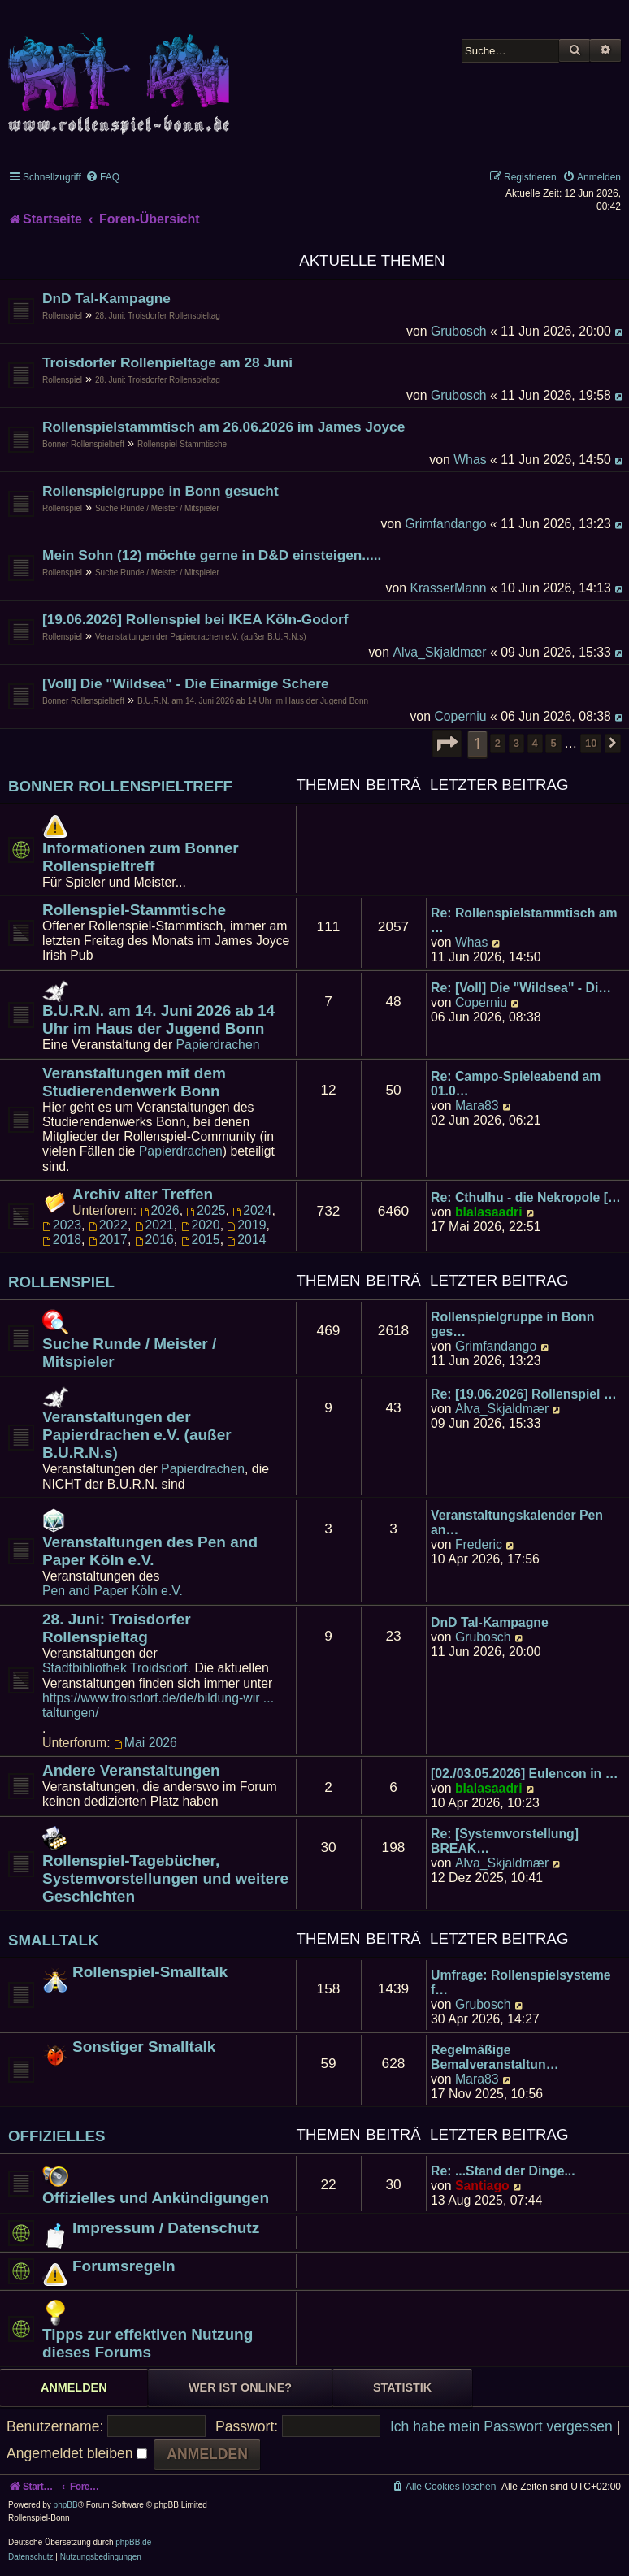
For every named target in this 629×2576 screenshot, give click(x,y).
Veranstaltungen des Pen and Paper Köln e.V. (150, 1550)
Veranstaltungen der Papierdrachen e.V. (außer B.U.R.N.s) (200, 636)
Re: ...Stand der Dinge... (503, 2171)
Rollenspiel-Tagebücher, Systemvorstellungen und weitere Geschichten (165, 1878)
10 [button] (590, 743)
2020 (200, 1225)
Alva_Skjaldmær (439, 652)
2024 (251, 1210)
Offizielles (57, 2135)
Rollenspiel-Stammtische (182, 444)
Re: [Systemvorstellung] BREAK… (505, 1841)
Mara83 (477, 1105)
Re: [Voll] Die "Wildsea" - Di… (521, 988)
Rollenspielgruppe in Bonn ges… (512, 1324)
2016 (154, 1240)
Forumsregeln (124, 2266)
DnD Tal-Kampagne (106, 298)
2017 (108, 1240)
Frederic (478, 1544)
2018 (61, 1240)
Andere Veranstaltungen (131, 1770)
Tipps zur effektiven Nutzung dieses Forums (147, 2343)
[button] (447, 743)
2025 (205, 1210)
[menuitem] (102, 177)
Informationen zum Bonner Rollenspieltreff (140, 856)
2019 (246, 1225)
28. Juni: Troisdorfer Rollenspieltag (157, 315)
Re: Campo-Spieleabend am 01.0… (516, 1083)
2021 (154, 1225)
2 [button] (498, 743)
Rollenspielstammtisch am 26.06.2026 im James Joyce (223, 426)
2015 (200, 1240)
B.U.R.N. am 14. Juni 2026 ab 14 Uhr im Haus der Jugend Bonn (252, 700)
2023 (61, 1225)
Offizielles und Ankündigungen (155, 2197)
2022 (108, 1225)
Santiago (482, 2185)
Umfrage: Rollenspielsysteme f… (521, 1982)
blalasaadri (489, 1212)
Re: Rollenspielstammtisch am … (524, 920)
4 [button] (535, 743)
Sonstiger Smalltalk (143, 2046)
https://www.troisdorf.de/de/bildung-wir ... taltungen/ (158, 1705)
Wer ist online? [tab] (240, 2387)
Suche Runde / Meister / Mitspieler (157, 508)
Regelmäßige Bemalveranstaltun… (494, 2057)
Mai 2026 (145, 1743)
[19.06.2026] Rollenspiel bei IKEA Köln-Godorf (195, 619)
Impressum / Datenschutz (165, 2227)
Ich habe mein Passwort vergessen (501, 2426)
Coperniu (460, 716)
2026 (160, 1210)
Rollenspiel (62, 315)
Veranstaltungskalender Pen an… (517, 1522)
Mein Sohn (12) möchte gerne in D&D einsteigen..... (211, 555)
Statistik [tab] (402, 2387)
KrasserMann (448, 588)
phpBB (66, 2504)
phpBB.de (133, 2542)
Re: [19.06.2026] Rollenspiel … (524, 1394)
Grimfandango (445, 524)
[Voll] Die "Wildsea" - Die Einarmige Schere (185, 683)
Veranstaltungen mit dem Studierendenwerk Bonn (134, 1082)
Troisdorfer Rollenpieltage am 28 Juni (167, 362)
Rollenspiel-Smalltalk (150, 1971)
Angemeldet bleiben (77, 2453)
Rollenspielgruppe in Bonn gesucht (160, 491)
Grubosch (459, 331)
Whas (469, 459)
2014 (246, 1240)
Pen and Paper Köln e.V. (112, 1591)
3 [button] (516, 743)
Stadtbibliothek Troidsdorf (115, 1668)
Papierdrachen (218, 1045)
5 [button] (553, 743)
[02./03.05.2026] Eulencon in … (524, 1773)
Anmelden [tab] (74, 2387)
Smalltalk (53, 1940)
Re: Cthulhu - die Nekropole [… (526, 1197)
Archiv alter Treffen (142, 1194)
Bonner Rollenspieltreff (83, 444)
